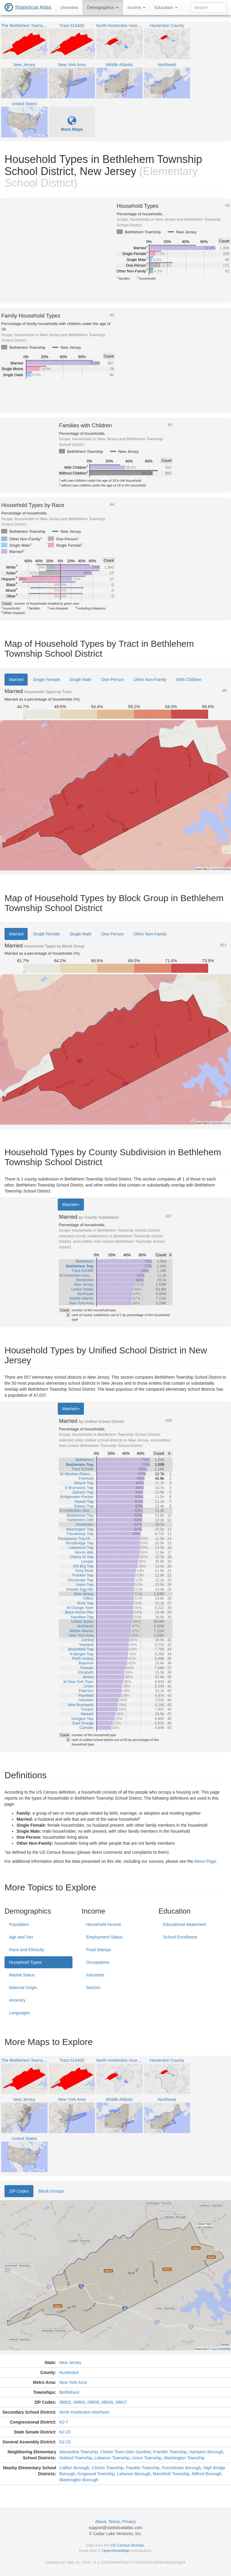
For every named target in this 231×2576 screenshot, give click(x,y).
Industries (95, 1975)
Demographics (102, 7)
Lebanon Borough (133, 2473)
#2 (112, 315)
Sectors (93, 1987)
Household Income (103, 1924)
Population (19, 1924)
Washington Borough (78, 2479)
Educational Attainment (184, 1924)
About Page (205, 1861)
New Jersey (70, 2362)
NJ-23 (64, 2432)
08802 (65, 2402)
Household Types (25, 1962)
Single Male (80, 679)
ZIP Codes (19, 2191)
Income (137, 7)
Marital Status (22, 1975)
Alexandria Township (78, 2451)
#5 (224, 691)
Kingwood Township (96, 2473)
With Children (189, 679)
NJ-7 (63, 2422)
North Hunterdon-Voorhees (84, 2412)
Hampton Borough (206, 2451)
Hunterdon (69, 2372)
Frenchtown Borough (181, 2467)
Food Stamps (98, 1949)
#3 (170, 425)
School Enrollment (180, 1937)
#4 (112, 504)
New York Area (73, 2382)
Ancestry (17, 2000)
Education (165, 7)
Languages (19, 2012)
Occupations (97, 1962)
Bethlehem (69, 2392)
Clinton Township (108, 2467)
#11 (223, 945)
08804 (79, 2402)
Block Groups (51, 2191)
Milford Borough (207, 2473)
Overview (69, 7)
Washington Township (184, 2457)
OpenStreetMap (116, 2550)
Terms (114, 2521)
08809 (93, 2402)
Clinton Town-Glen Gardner (125, 2451)
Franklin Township (170, 2451)
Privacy (129, 2521)
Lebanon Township (112, 2457)
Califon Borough (74, 2467)
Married (16, 679)
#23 (168, 1420)
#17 (168, 1216)
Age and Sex (21, 1937)
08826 (107, 2402)
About (100, 2521)
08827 (121, 2402)
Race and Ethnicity (26, 1949)
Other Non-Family (150, 679)
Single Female (46, 679)
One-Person (112, 679)
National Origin (23, 1987)
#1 (228, 205)
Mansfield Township (171, 2473)
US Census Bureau (127, 2545)
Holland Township (75, 2457)
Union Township (147, 2457)
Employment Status (104, 1937)
